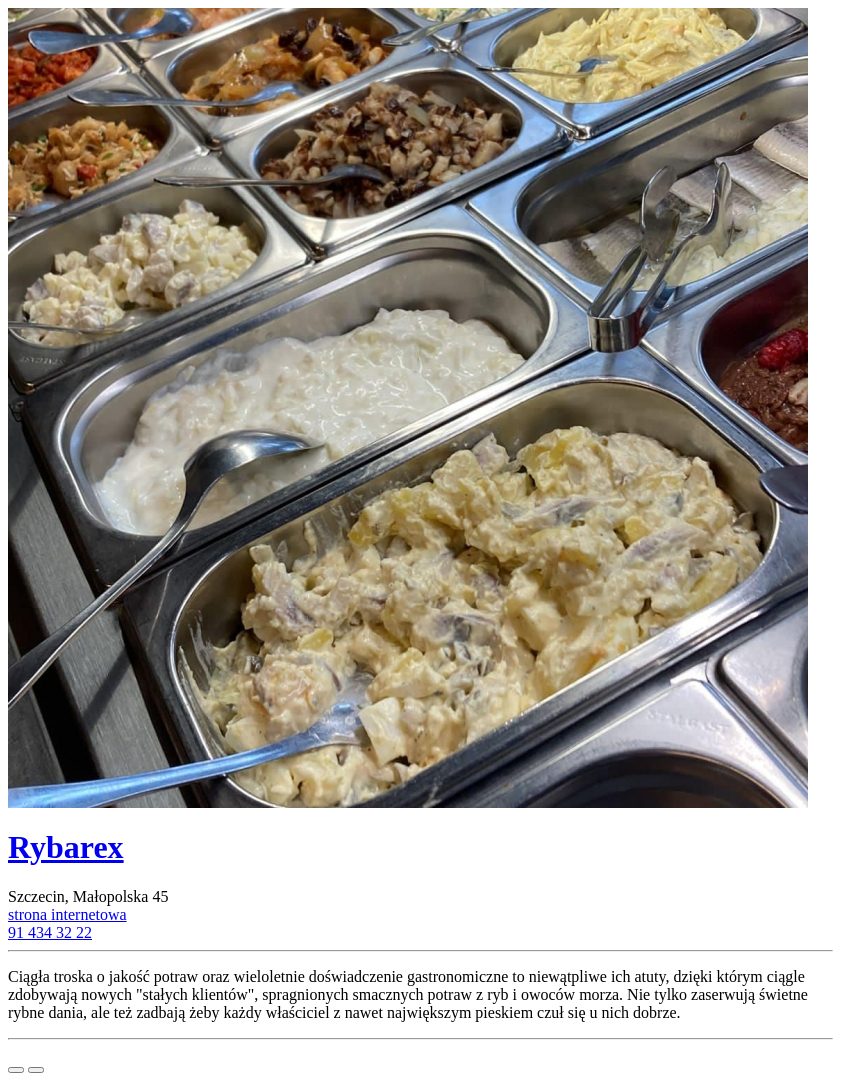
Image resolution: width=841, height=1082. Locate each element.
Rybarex (66, 847)
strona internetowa (67, 914)
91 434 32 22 (50, 932)
